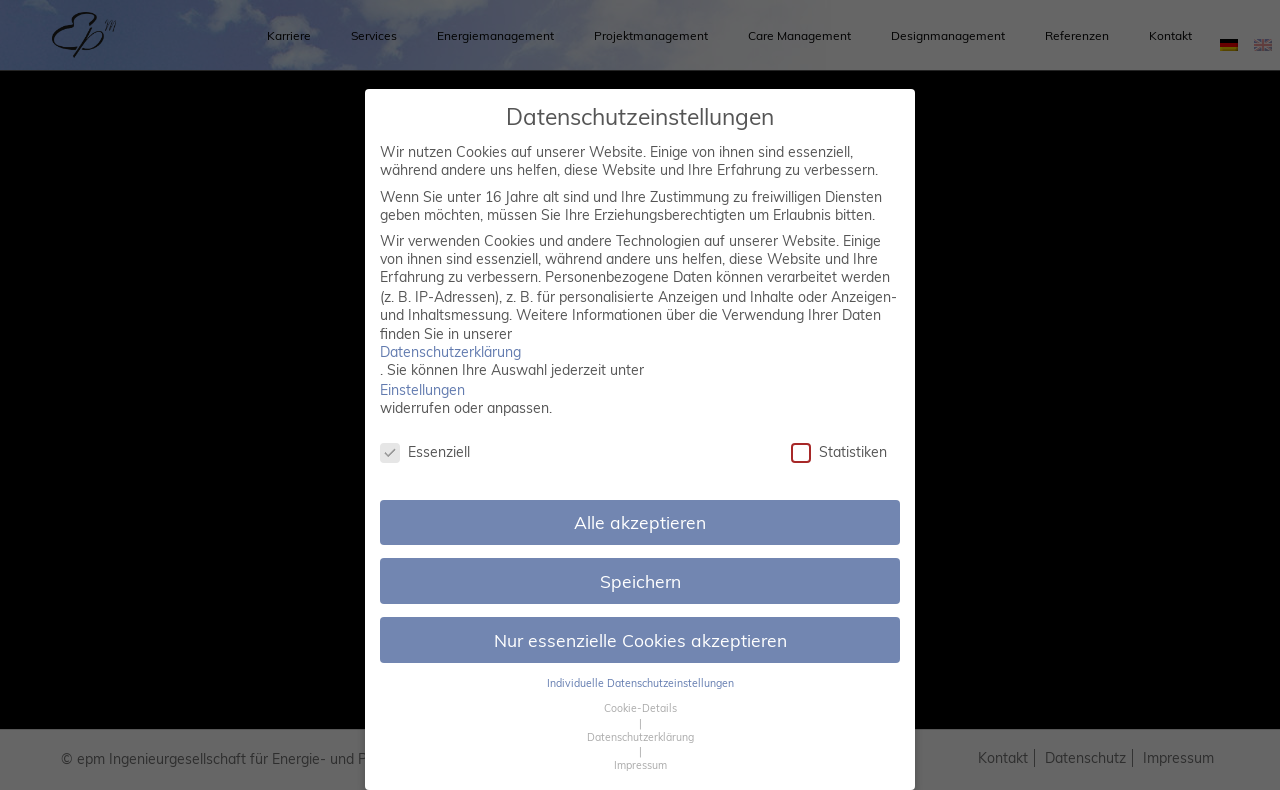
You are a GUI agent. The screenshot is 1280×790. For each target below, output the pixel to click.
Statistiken (839, 452)
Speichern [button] (640, 581)
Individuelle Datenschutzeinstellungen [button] (640, 683)
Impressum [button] (640, 765)
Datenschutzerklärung (450, 352)
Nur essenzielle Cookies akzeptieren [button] (640, 640)
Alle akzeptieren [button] (640, 522)
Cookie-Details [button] (640, 708)
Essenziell (425, 452)
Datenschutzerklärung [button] (640, 737)
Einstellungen (422, 390)
